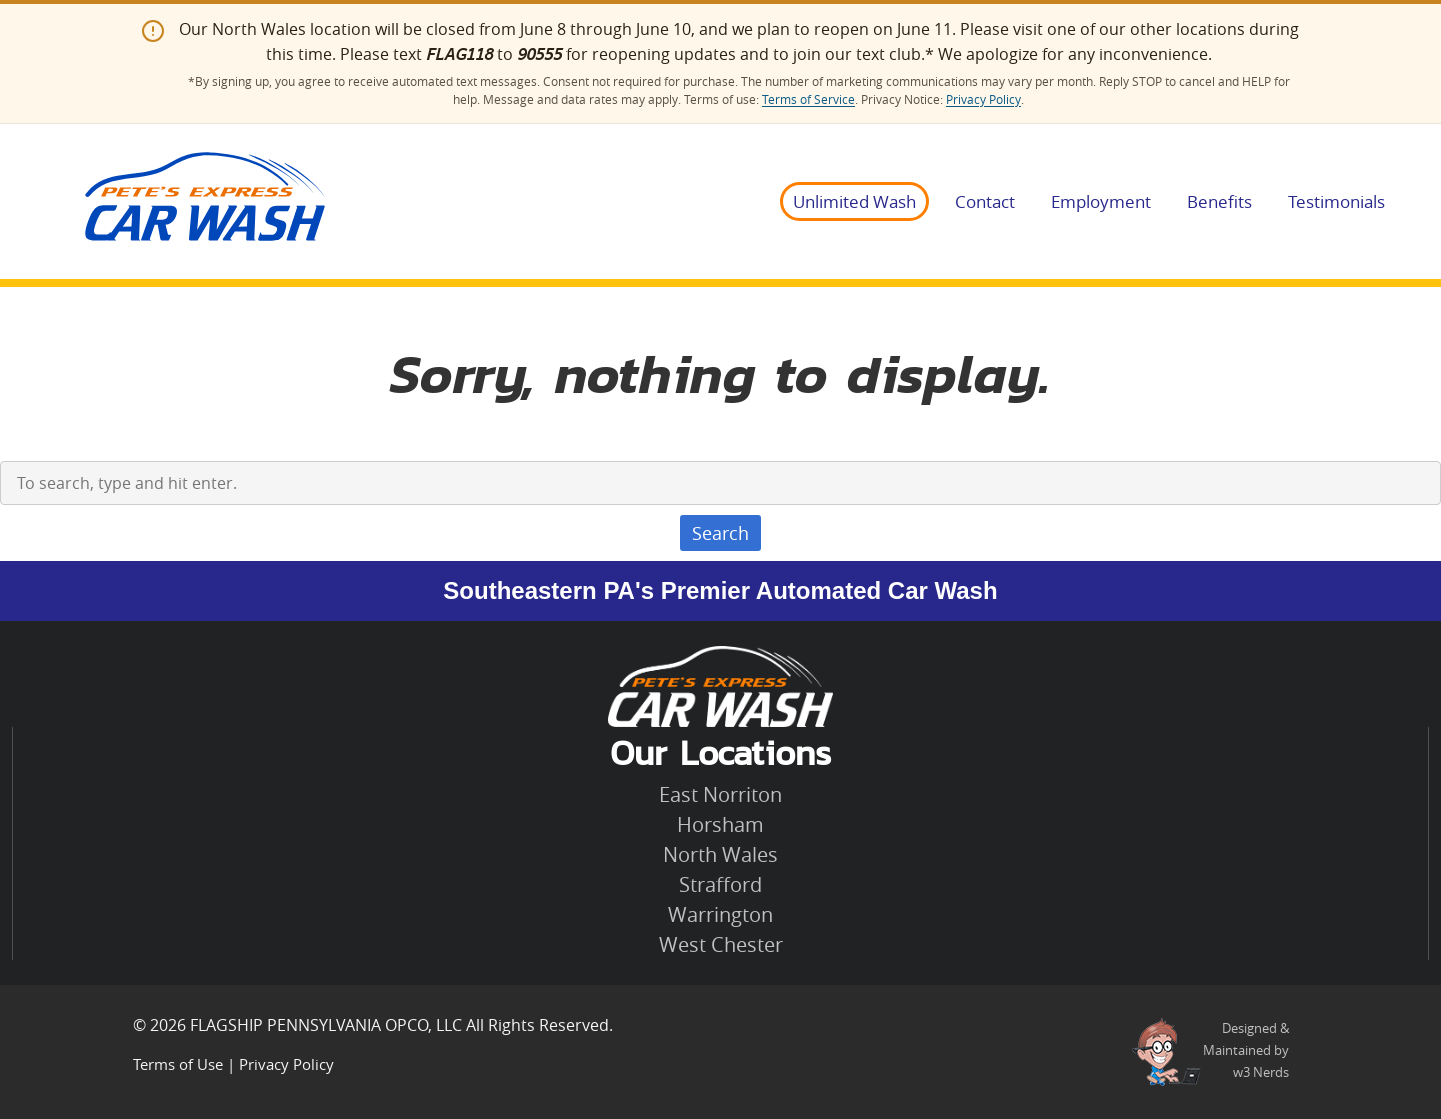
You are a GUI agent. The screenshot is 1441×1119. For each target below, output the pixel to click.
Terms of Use (178, 1064)
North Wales (720, 854)
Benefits (1219, 201)
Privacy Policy (983, 99)
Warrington (720, 914)
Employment (1101, 201)
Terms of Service (808, 99)
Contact (985, 201)
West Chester (721, 944)
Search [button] (720, 533)
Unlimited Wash (854, 201)
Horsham (720, 824)
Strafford (720, 884)
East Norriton (720, 794)
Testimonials (1336, 201)
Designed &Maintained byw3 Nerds (1246, 1050)
